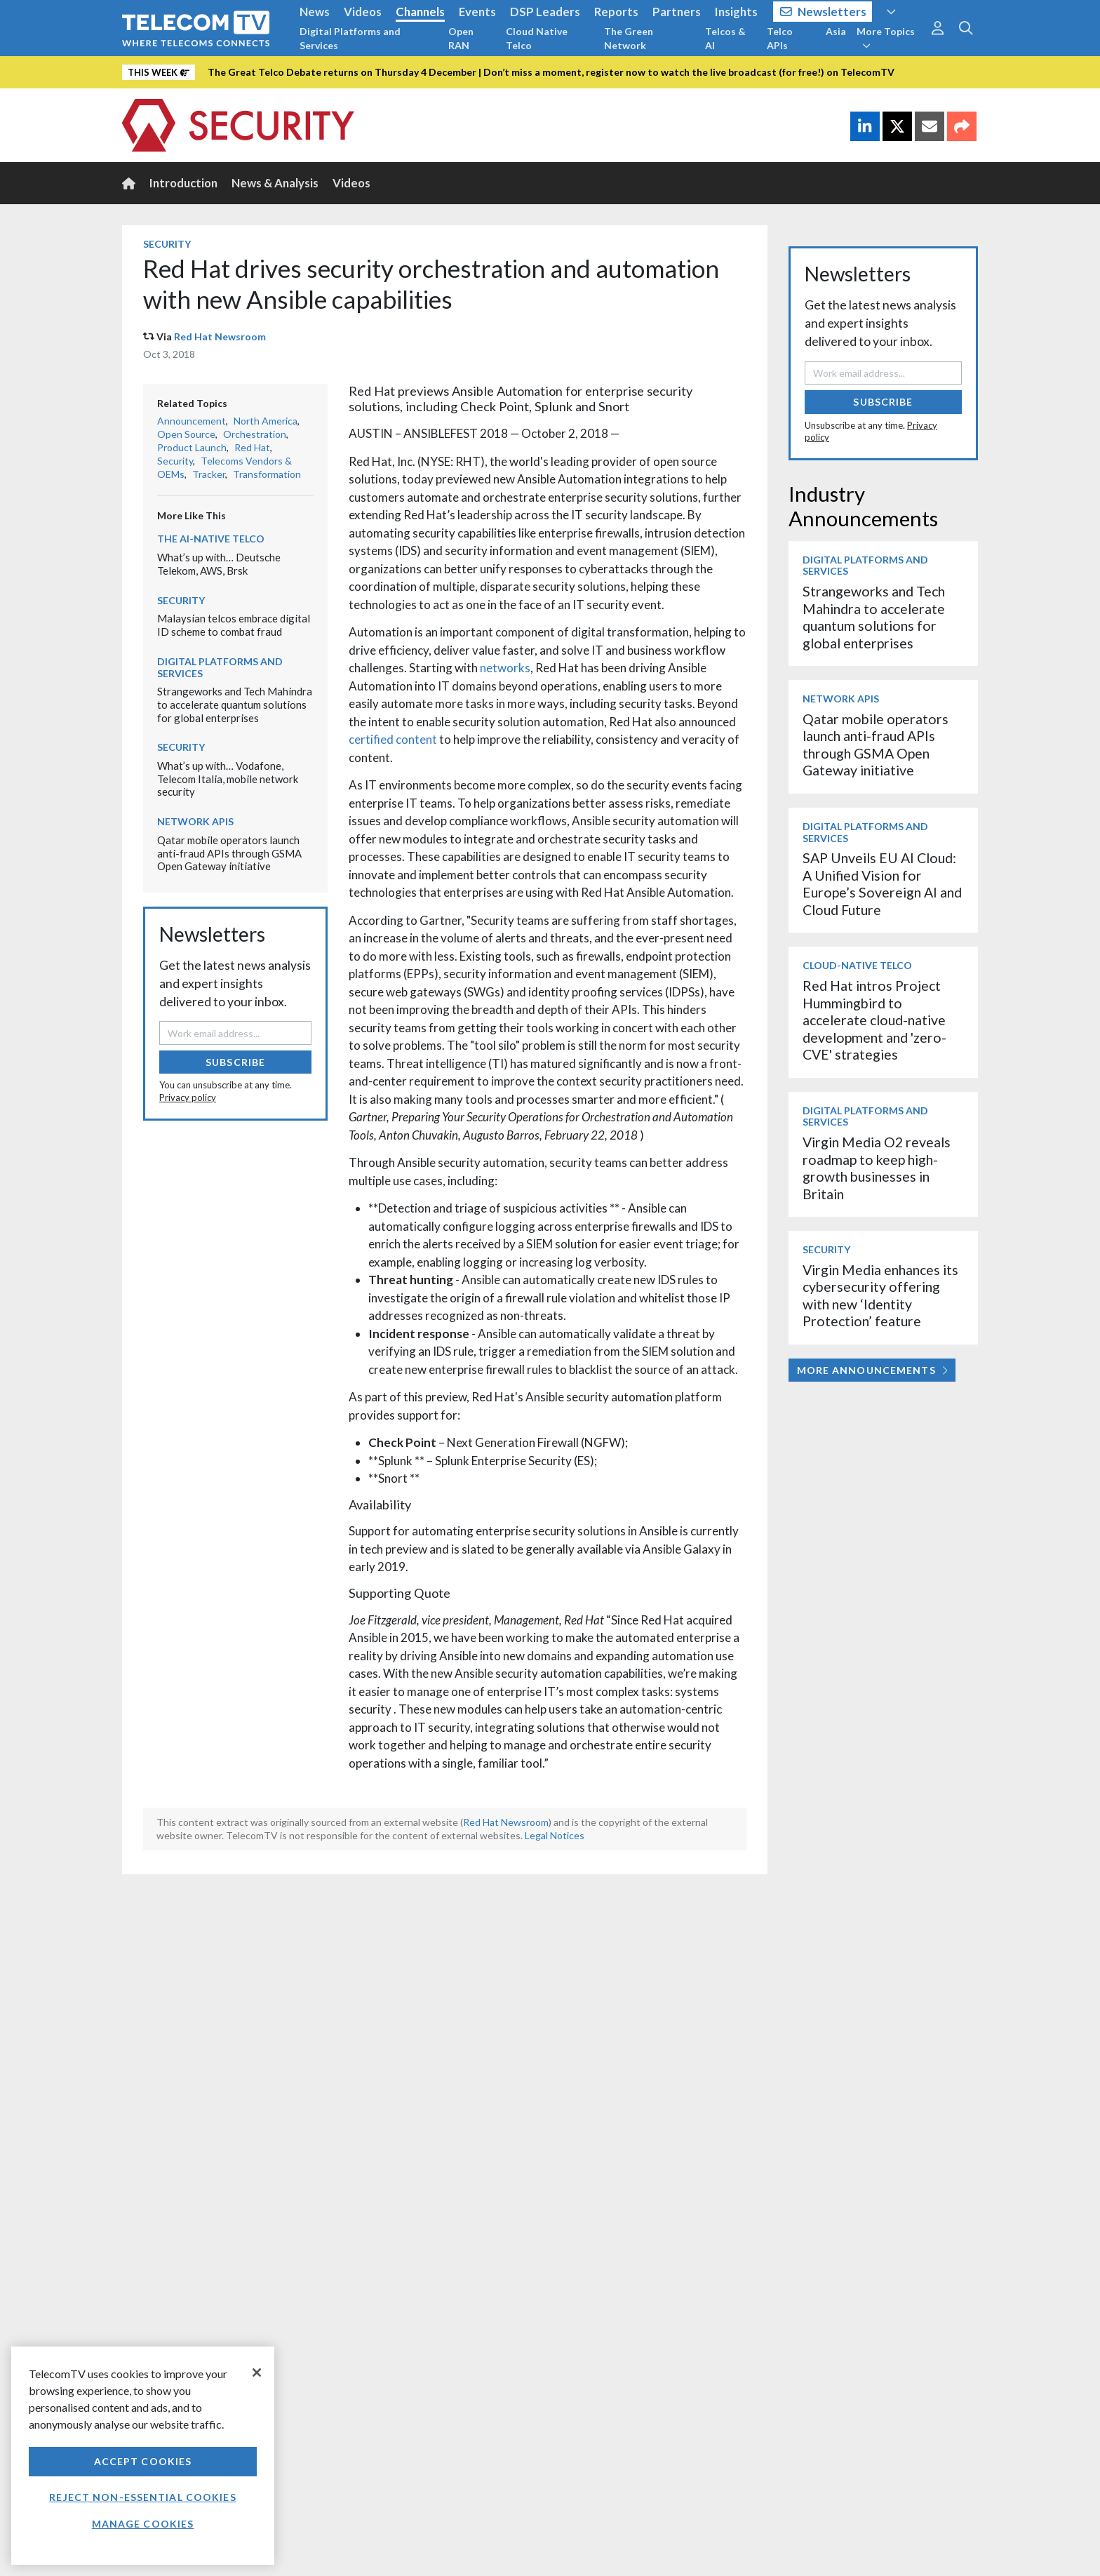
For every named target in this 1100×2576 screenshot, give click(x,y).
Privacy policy (187, 1097)
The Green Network (628, 38)
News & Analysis (275, 182)
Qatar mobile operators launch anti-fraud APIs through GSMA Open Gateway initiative (229, 853)
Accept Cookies (143, 2461)
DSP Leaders (545, 11)
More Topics (886, 38)
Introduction (183, 182)
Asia (836, 31)
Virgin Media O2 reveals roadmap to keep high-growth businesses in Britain (877, 1167)
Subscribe (235, 1062)
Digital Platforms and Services (350, 38)
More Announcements (872, 1370)
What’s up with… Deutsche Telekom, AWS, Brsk (219, 564)
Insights (736, 11)
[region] (142, 2456)
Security (167, 244)
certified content (393, 739)
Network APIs (195, 821)
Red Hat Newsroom (220, 336)
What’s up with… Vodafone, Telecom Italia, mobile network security (227, 778)
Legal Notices (554, 1835)
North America (265, 421)
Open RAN (461, 38)
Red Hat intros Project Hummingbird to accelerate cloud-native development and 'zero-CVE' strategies (874, 1019)
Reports (616, 11)
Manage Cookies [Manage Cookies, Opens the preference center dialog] (143, 2524)
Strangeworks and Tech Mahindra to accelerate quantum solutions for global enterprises (234, 704)
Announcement (191, 421)
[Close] (256, 2372)
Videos (363, 11)
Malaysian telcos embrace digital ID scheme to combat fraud (233, 625)
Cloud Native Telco (537, 38)
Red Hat (252, 447)
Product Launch (192, 447)
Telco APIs (780, 38)
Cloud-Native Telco (857, 965)
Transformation (267, 474)
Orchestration (254, 434)
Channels (420, 11)
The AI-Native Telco (210, 539)
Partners (676, 11)
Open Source (186, 434)
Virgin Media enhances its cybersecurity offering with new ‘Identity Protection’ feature (880, 1295)
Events (477, 11)
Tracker (208, 474)
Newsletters (823, 11)
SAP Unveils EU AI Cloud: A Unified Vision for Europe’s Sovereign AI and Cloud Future (882, 883)
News (315, 11)
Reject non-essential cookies (142, 2497)
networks (505, 667)
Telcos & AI (725, 38)
